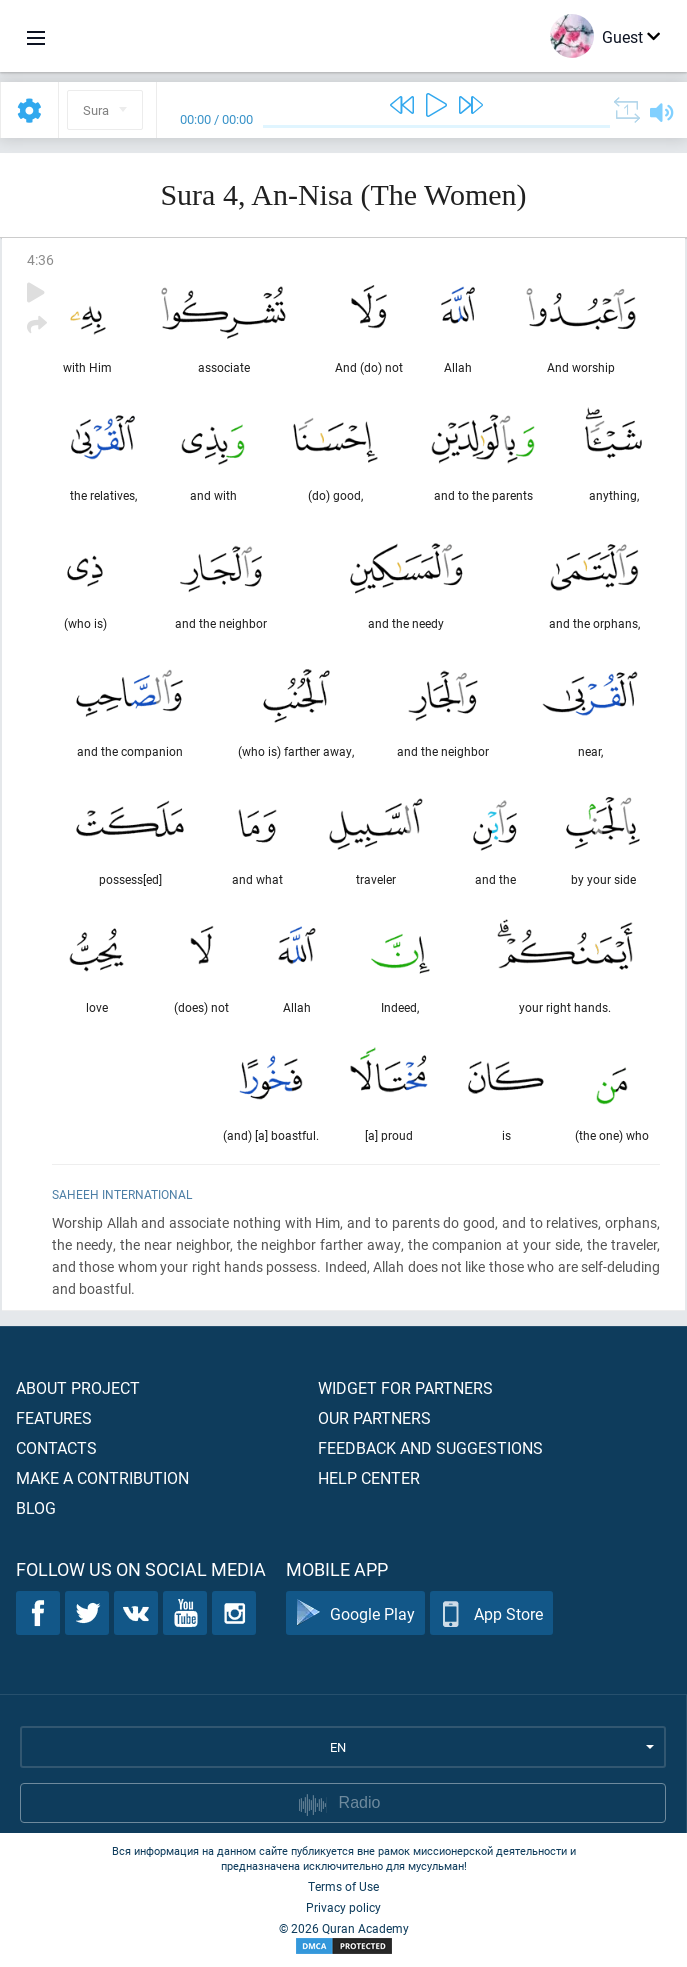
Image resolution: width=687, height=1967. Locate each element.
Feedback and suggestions (430, 1447)
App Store (491, 1613)
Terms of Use (343, 1886)
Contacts (56, 1447)
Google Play (355, 1613)
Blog (36, 1507)
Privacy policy (343, 1907)
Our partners (374, 1417)
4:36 (40, 259)
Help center (369, 1477)
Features (54, 1417)
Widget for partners (405, 1387)
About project (78, 1387)
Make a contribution (102, 1477)
